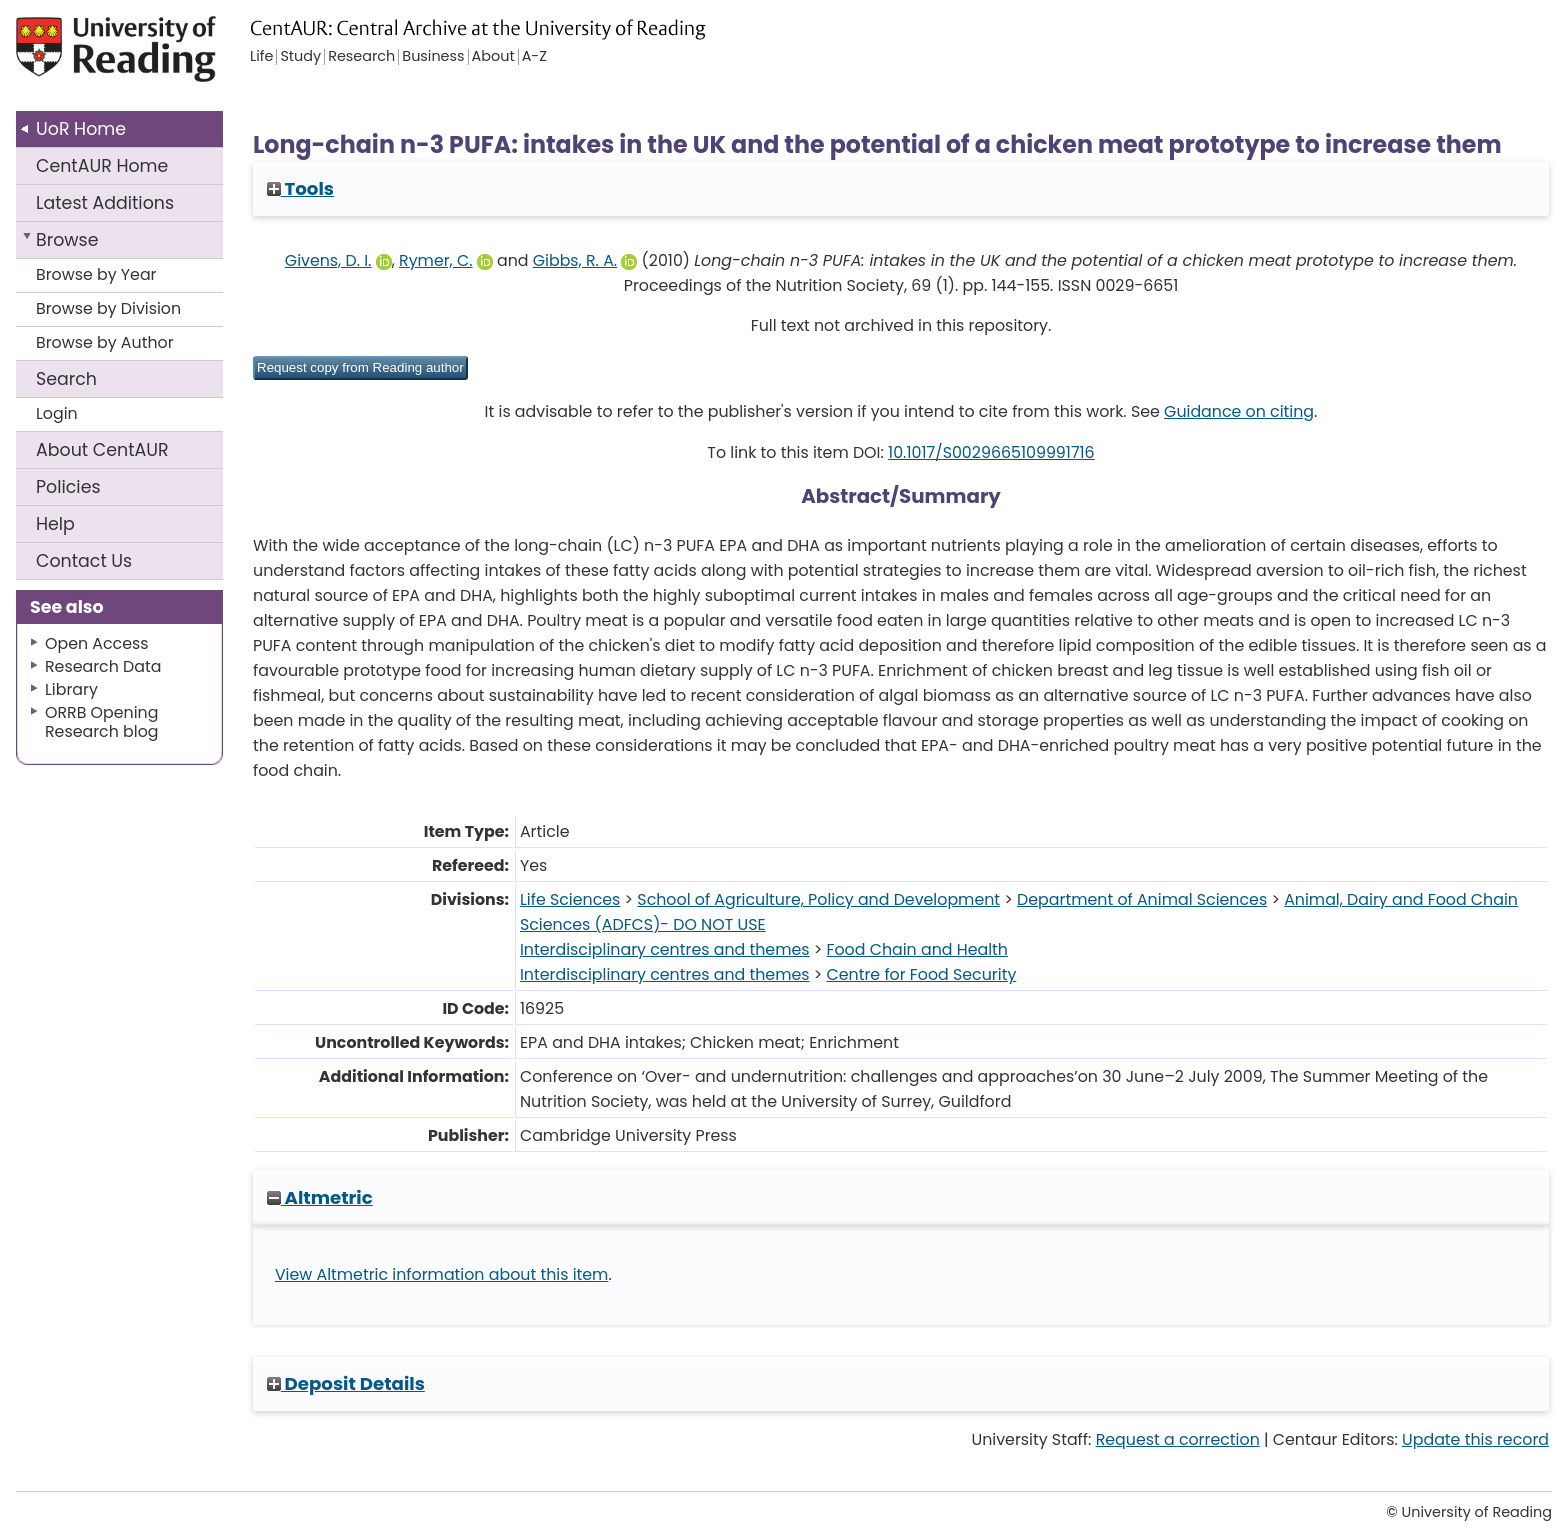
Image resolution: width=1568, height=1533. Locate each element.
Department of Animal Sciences (1142, 899)
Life (261, 57)
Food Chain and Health (917, 949)
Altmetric (320, 1197)
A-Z (534, 57)
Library (71, 689)
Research (361, 57)
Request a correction (1178, 1439)
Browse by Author (105, 342)
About (102, 450)
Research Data (103, 666)
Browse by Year (96, 274)
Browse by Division (108, 308)
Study (300, 57)
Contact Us (84, 561)
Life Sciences (570, 899)
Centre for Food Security (922, 974)
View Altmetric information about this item (442, 1274)
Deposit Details (346, 1383)
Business (433, 57)
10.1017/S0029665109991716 (991, 452)
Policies (68, 487)
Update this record (1475, 1439)
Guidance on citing (1239, 411)
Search (66, 379)
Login (57, 413)
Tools (300, 188)
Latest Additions (105, 203)
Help (55, 524)
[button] (360, 368)
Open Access (97, 643)
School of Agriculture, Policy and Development (818, 899)
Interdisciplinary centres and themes (665, 949)
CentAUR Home (102, 166)
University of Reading (173, 57)
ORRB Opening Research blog (102, 722)
